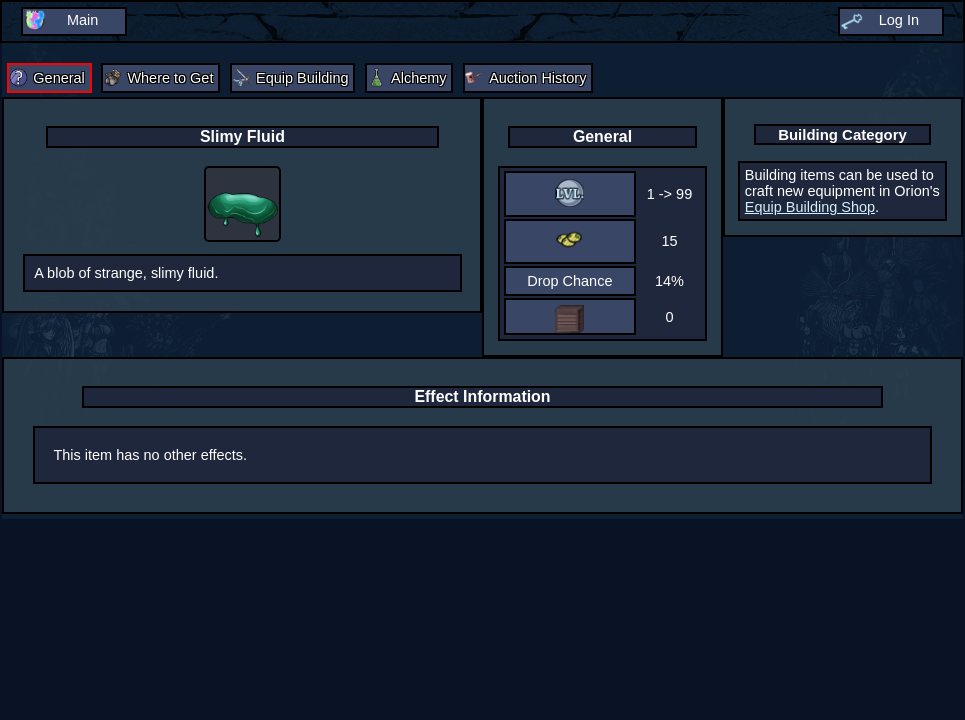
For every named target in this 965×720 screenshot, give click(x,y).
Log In (899, 20)
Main (82, 20)
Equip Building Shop (810, 207)
